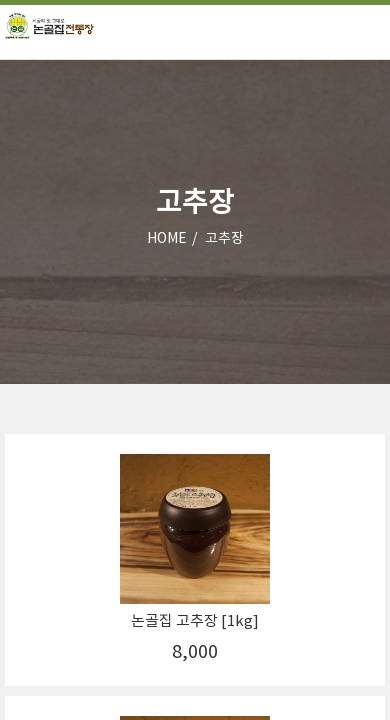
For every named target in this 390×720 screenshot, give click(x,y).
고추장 (224, 239)
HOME (167, 239)
